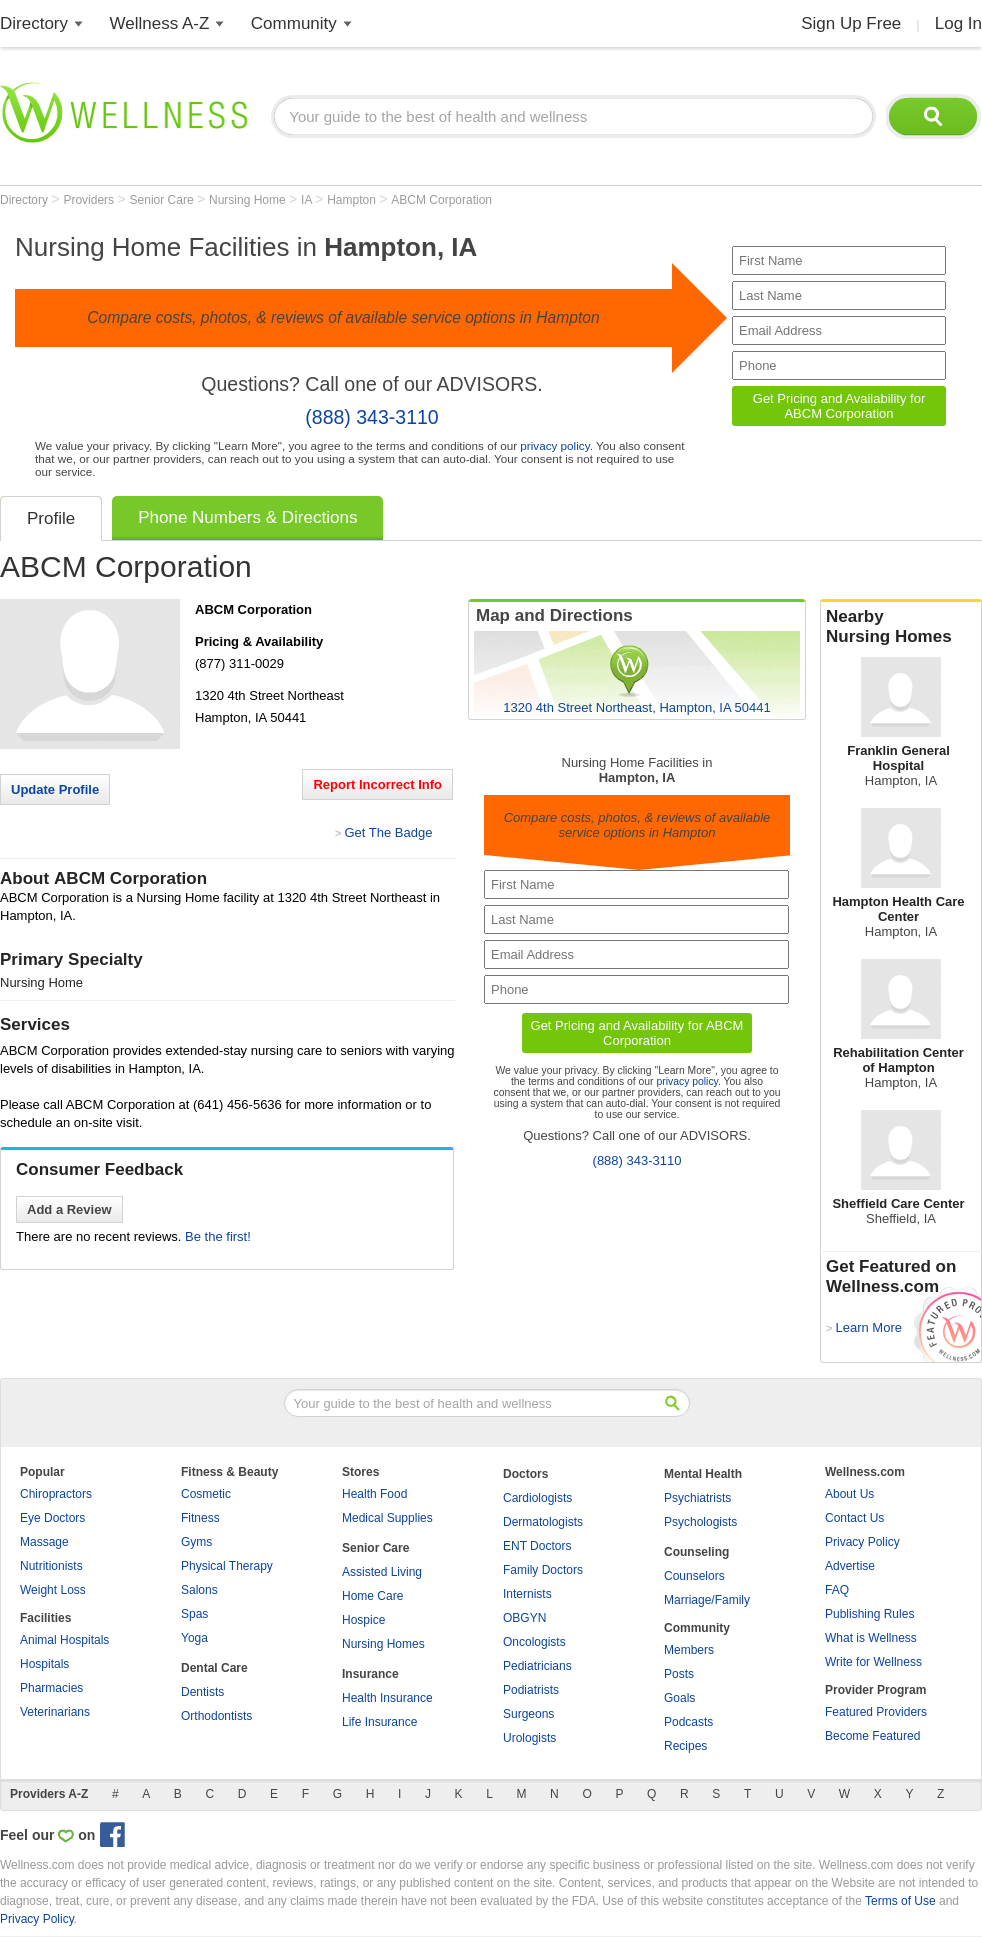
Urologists (529, 1738)
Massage (44, 1542)
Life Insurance (379, 1722)
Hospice (363, 1620)
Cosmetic (206, 1494)
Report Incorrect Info (377, 784)
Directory (34, 23)
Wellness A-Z (160, 23)
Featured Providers (876, 1712)
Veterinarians (55, 1712)
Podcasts (688, 1722)
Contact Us (854, 1518)
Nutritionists (51, 1566)
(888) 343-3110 (371, 417)
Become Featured (872, 1736)
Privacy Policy (862, 1542)
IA (308, 200)
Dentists (202, 1692)
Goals (679, 1698)
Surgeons (528, 1714)
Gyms (196, 1542)
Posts (679, 1674)
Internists (527, 1594)
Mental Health (703, 1474)
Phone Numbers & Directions (247, 517)
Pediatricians (537, 1666)
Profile (51, 518)
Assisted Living (382, 1572)
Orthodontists (216, 1716)
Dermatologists (543, 1522)
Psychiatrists (697, 1498)
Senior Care (163, 200)
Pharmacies (51, 1688)
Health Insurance (387, 1698)
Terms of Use (900, 1901)
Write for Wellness (873, 1662)
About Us (849, 1494)
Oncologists (534, 1642)
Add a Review (69, 1209)
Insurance (370, 1674)
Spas (194, 1614)
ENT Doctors (537, 1546)
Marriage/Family (707, 1600)
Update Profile (55, 789)
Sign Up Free (851, 23)
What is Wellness (871, 1638)
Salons (199, 1590)
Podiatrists (531, 1690)
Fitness (200, 1518)
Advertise (850, 1566)
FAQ (837, 1590)
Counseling (696, 1552)
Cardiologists (537, 1498)
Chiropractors (56, 1494)
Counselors (694, 1576)
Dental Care (214, 1668)
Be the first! (218, 1236)
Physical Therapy (227, 1566)
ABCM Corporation (441, 200)
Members (689, 1650)
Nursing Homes (383, 1644)
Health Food (374, 1494)
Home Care (372, 1596)
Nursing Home (249, 200)
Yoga (194, 1638)
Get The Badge (388, 832)
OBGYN (524, 1618)
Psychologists (700, 1522)
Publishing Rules (869, 1614)
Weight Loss (53, 1590)
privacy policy (554, 445)
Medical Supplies (387, 1518)
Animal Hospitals (64, 1640)
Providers (90, 200)
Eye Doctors (52, 1518)
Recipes (685, 1746)
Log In (958, 23)
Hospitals (44, 1664)
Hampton (353, 200)
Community (294, 23)
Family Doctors (543, 1570)
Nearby (901, 627)
